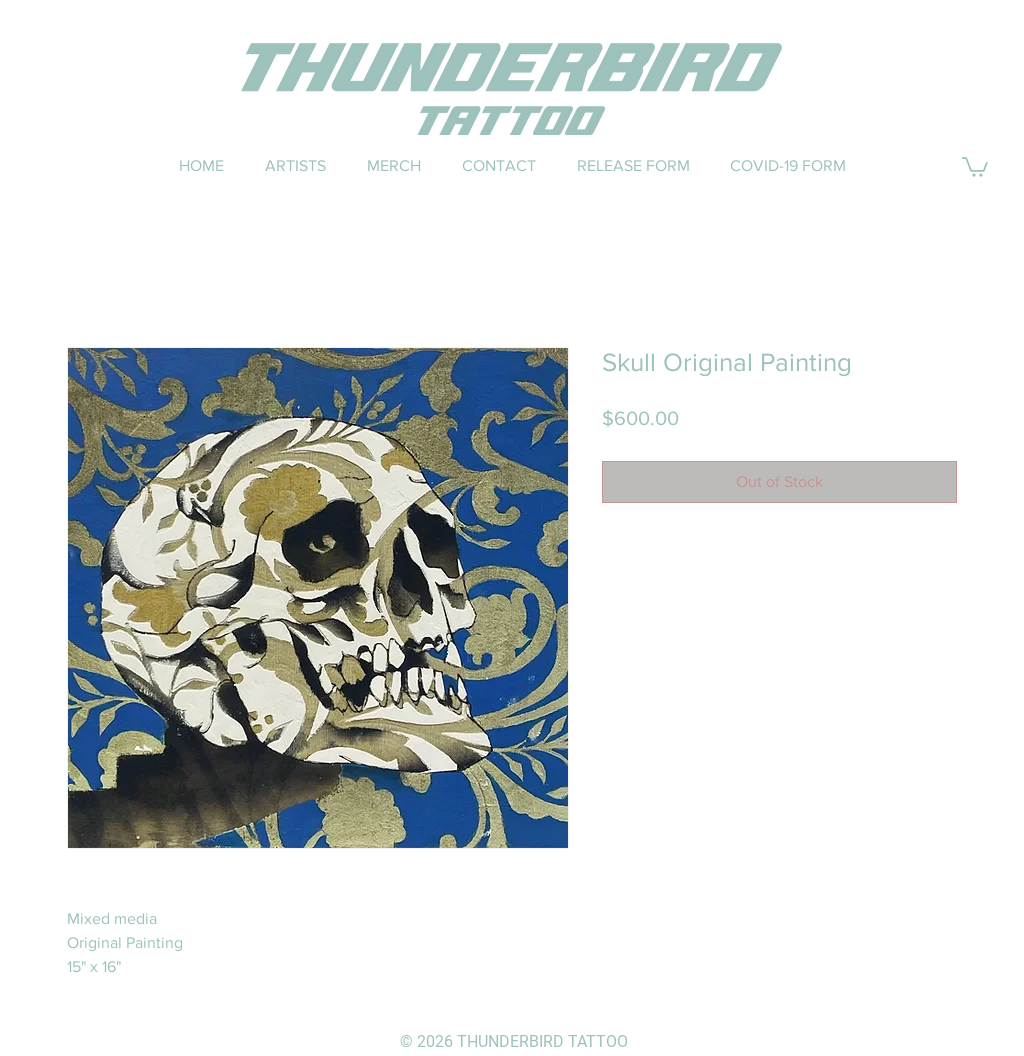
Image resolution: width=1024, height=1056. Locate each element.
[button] (975, 166)
